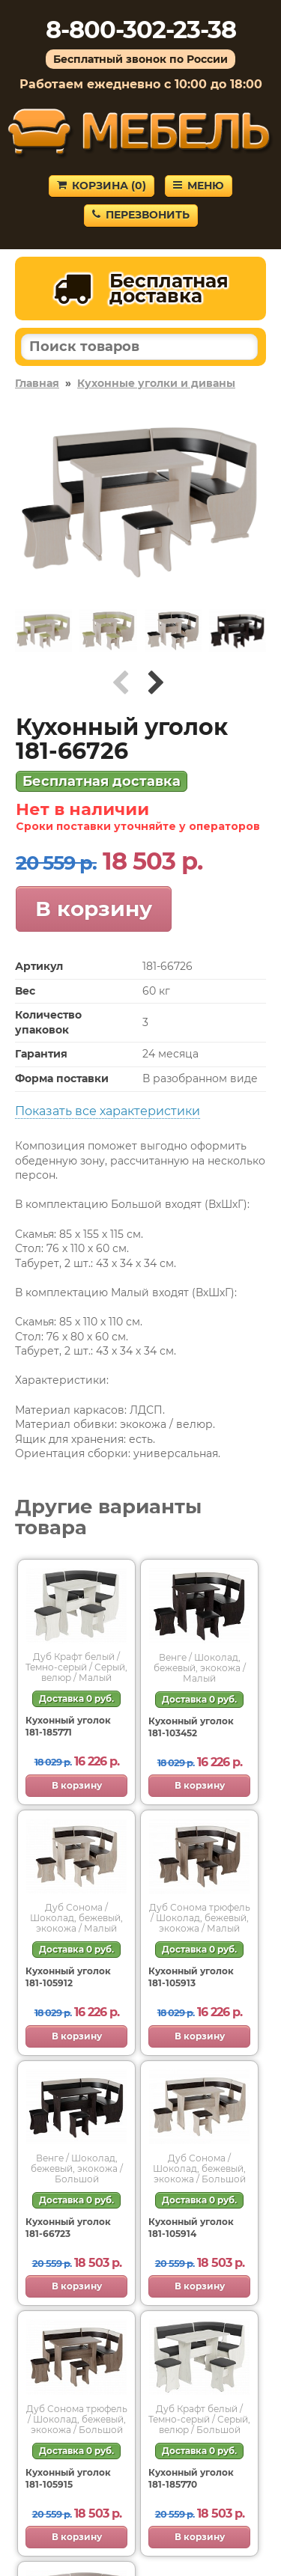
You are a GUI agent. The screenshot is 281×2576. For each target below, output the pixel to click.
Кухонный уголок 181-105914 (191, 2227)
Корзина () (101, 185)
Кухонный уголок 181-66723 (68, 2227)
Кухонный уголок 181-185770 (191, 2478)
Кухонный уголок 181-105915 (68, 2478)
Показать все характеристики (107, 1111)
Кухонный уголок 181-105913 (191, 1977)
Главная (37, 383)
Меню (198, 185)
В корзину (93, 908)
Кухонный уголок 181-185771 (68, 1726)
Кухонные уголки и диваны (156, 383)
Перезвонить (141, 215)
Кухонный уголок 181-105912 (68, 1977)
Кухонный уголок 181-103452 (191, 1727)
